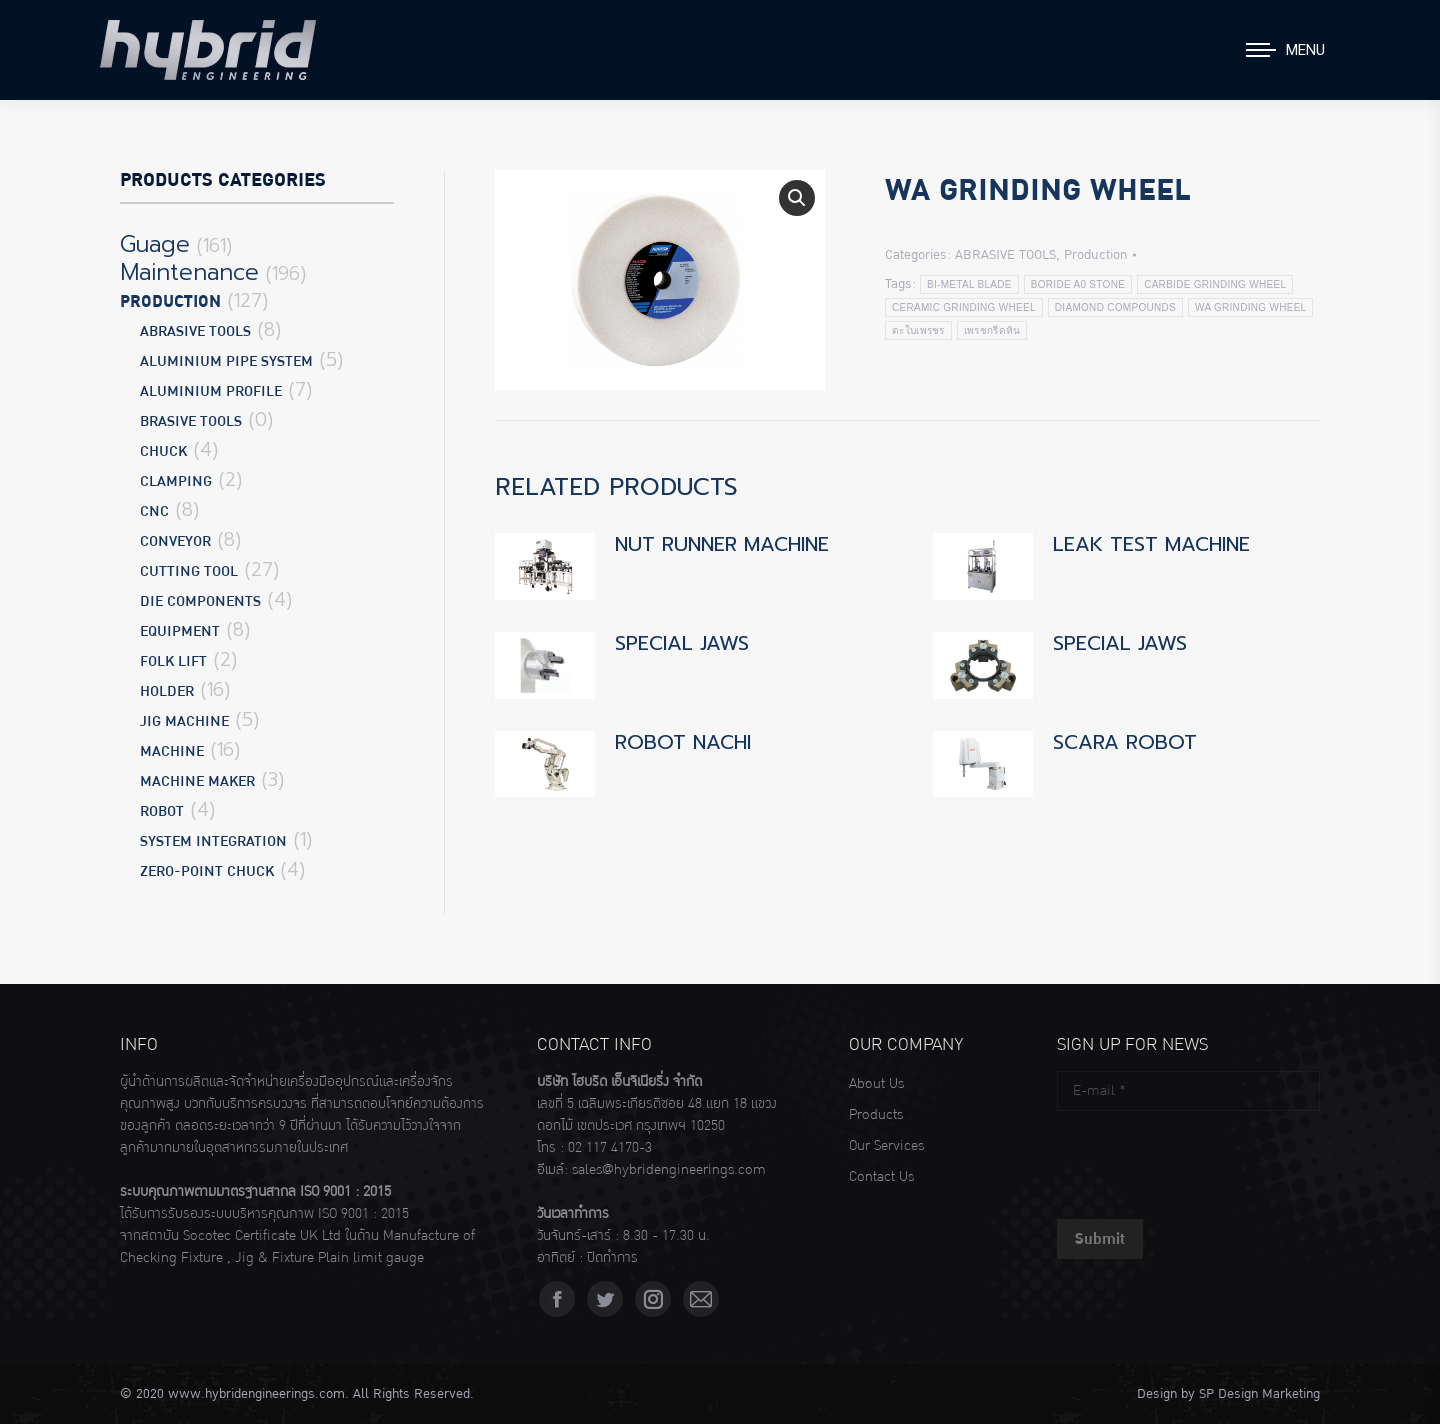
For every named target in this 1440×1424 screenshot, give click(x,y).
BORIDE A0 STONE (1078, 284)
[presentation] (1209, 1160)
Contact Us (881, 1177)
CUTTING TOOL (189, 571)
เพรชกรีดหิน (992, 330)
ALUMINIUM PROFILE (211, 391)
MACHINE (172, 751)
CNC (154, 511)
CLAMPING (176, 481)
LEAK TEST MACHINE (1151, 544)
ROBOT (162, 811)
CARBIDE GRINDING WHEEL (1215, 284)
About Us (876, 1084)
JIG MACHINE (184, 721)
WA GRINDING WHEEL (1250, 307)
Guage (155, 245)
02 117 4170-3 (610, 1148)
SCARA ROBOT (1125, 742)
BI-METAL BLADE (969, 284)
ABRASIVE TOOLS (1005, 255)
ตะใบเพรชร (918, 330)
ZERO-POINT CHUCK (207, 871)
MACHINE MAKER (197, 781)
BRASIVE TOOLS (191, 421)
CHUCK (163, 451)
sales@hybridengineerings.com (669, 1170)
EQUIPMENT (180, 631)
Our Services (886, 1146)
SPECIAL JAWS (682, 643)
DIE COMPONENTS (200, 601)
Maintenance (189, 273)
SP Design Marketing (1259, 1394)
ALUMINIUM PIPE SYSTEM (226, 361)
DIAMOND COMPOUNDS (1115, 307)
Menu (1305, 50)
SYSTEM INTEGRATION (213, 841)
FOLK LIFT (173, 661)
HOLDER (167, 691)
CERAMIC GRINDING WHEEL (964, 307)
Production (1095, 255)
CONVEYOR (175, 541)
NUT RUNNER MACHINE (722, 544)
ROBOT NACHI (683, 742)
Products (876, 1115)
